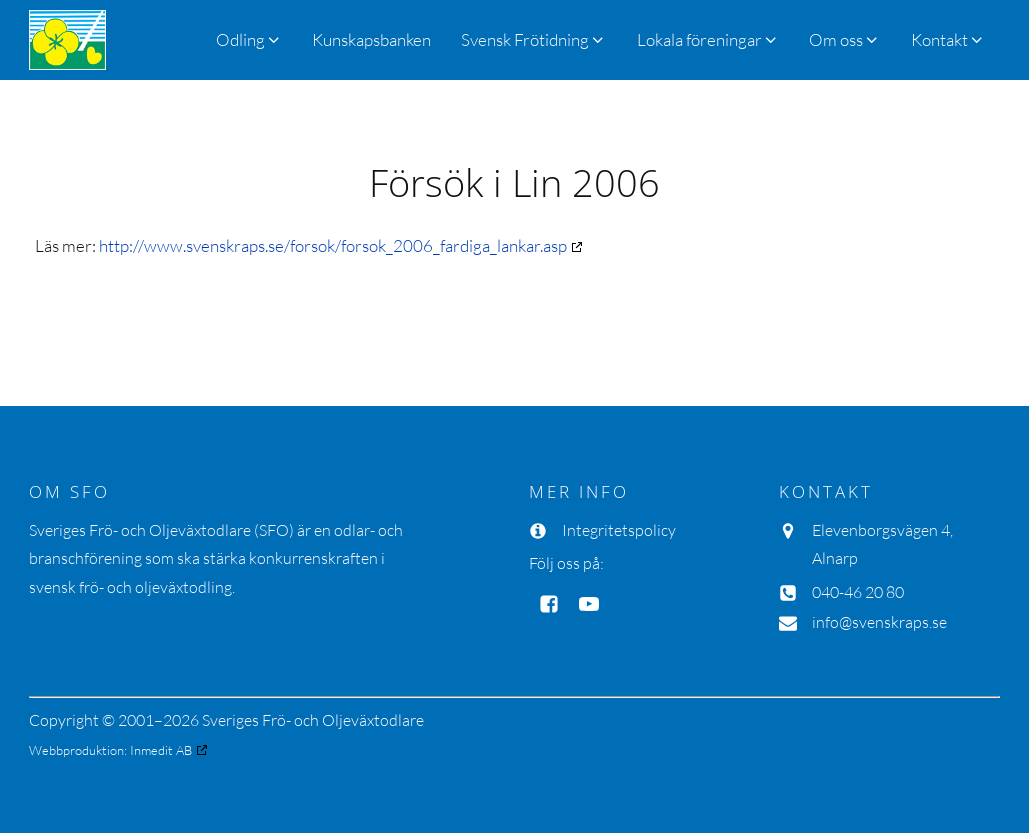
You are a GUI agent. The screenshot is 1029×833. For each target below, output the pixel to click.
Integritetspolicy (619, 530)
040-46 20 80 (858, 592)
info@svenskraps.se (879, 622)
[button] (533, 39)
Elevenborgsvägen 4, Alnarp (882, 544)
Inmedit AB (161, 750)
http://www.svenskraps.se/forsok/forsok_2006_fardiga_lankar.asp (333, 245)
